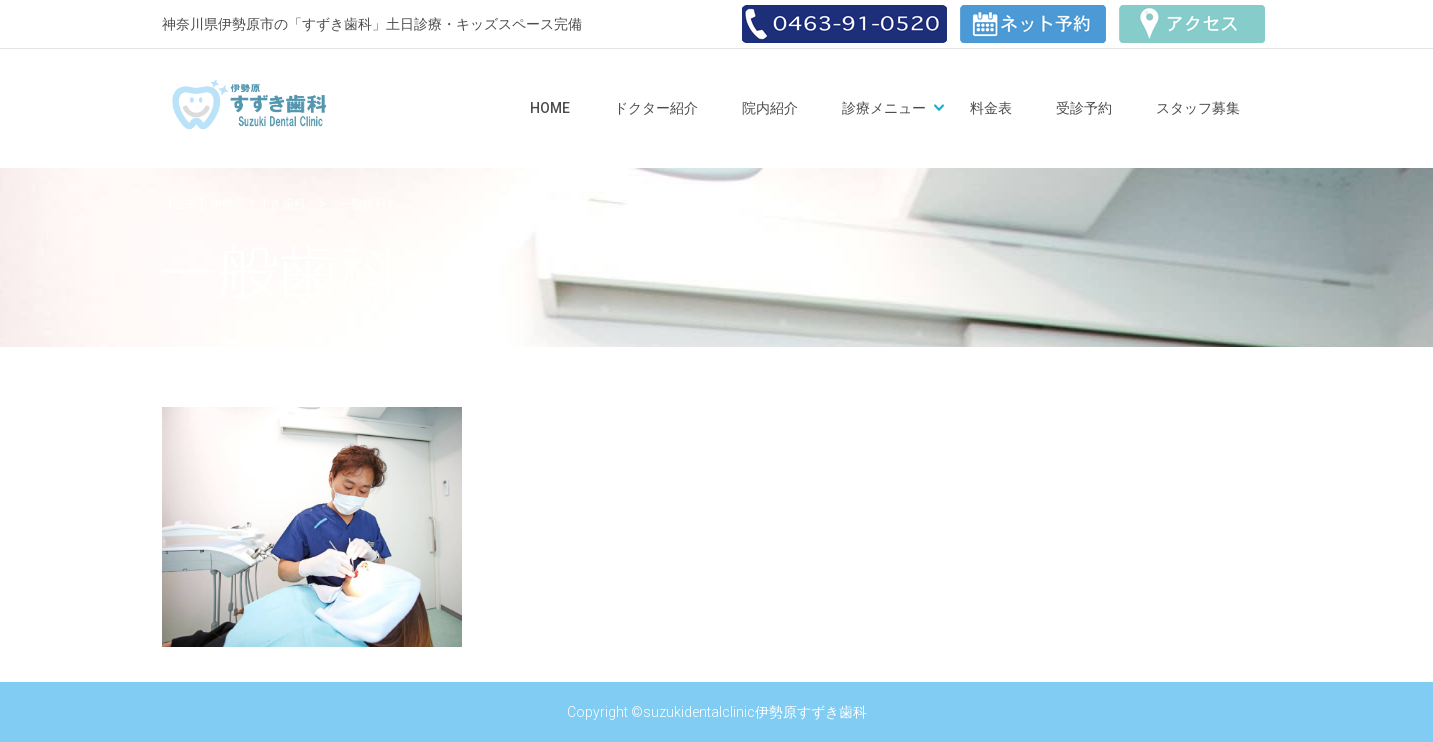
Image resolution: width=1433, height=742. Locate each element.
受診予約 (1084, 108)
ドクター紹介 (656, 108)
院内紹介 (770, 108)
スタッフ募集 (1198, 108)
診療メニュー (884, 108)
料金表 (991, 108)
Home (550, 108)
